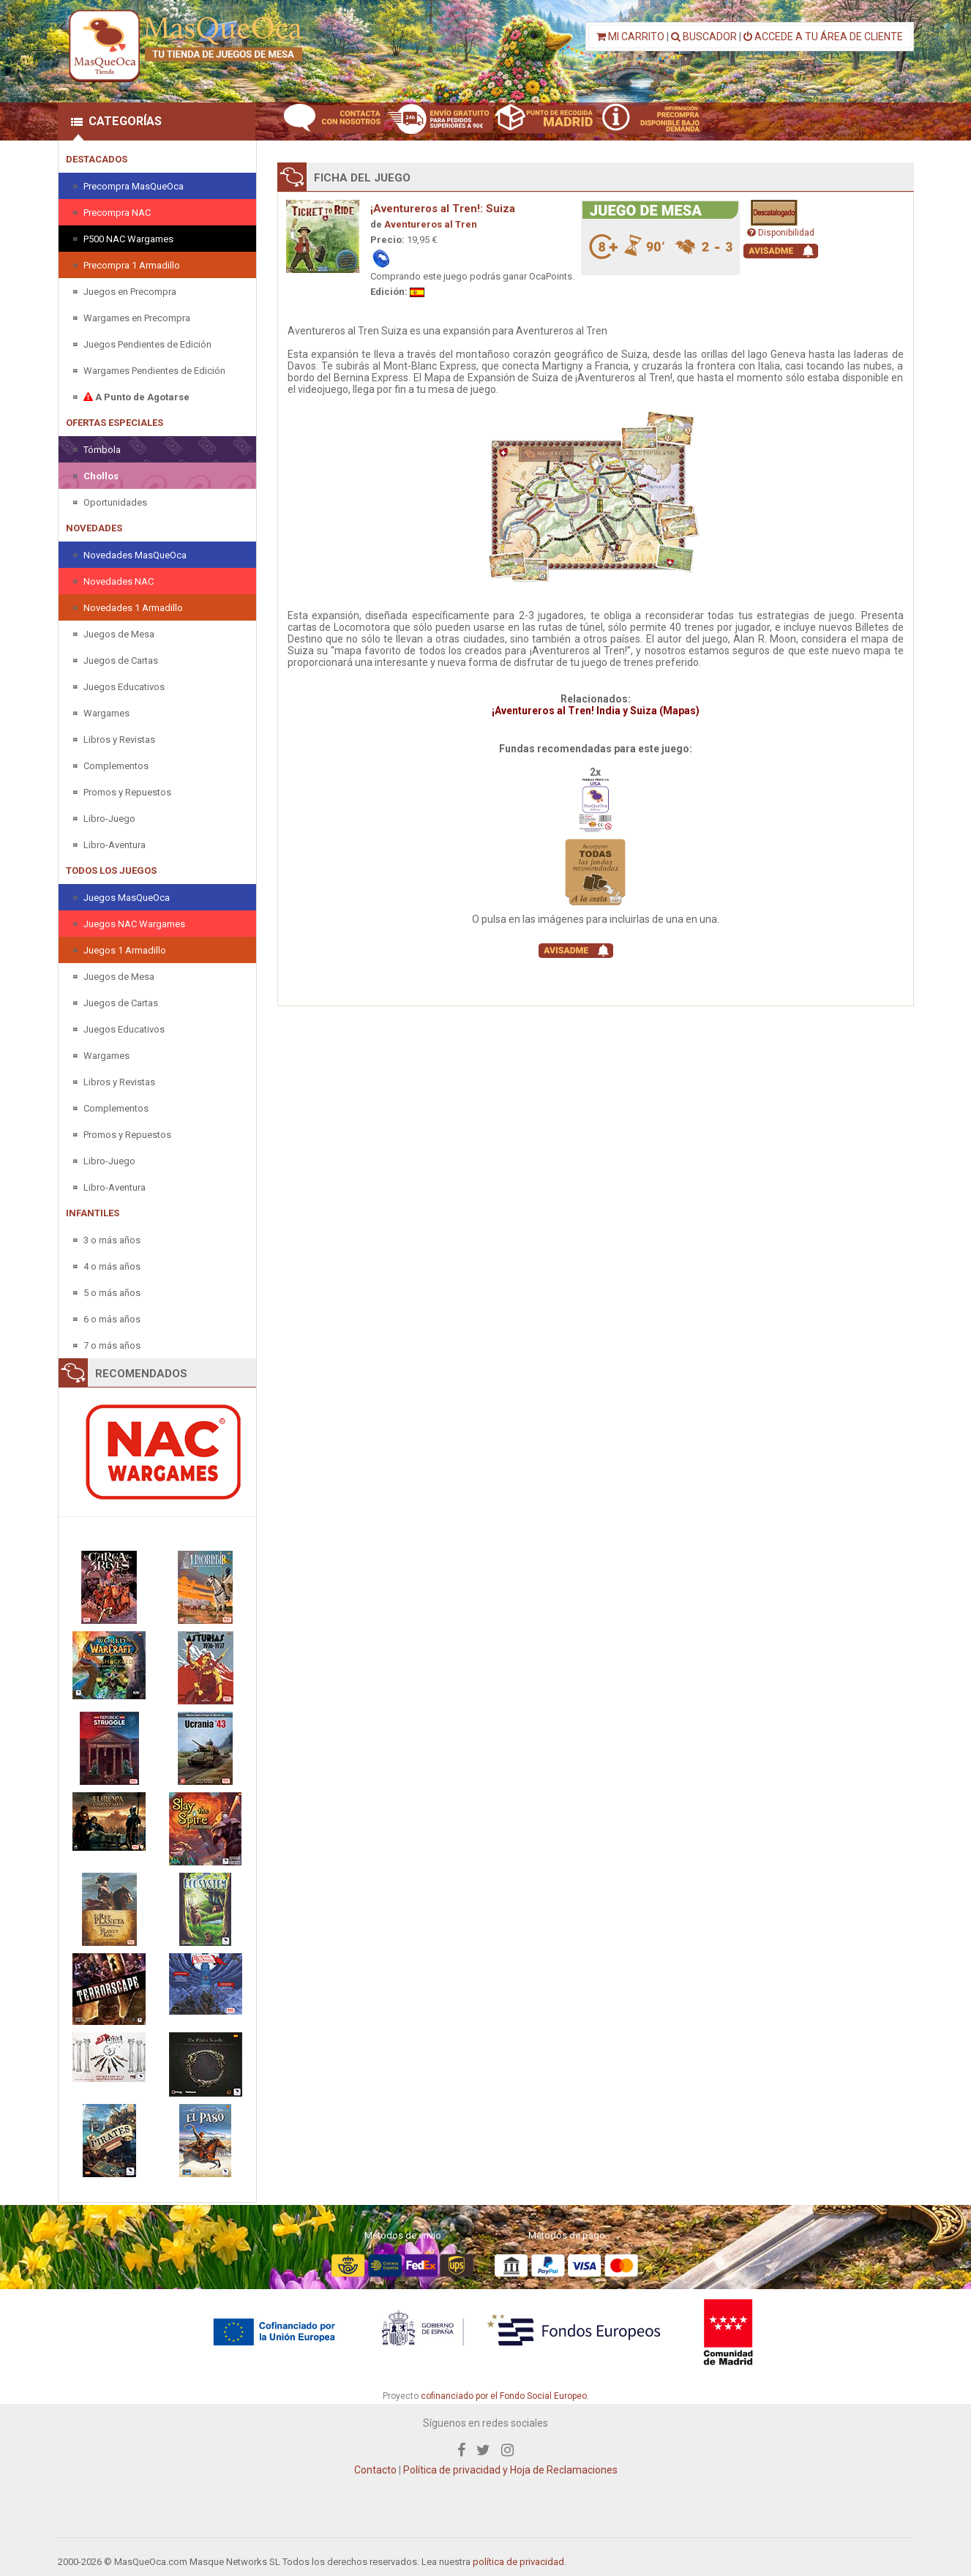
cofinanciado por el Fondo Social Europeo (504, 2396)
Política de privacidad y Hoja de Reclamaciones (510, 2470)
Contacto (375, 2470)
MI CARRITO (630, 36)
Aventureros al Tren (430, 224)
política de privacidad (518, 2561)
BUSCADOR (704, 36)
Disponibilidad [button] (780, 233)
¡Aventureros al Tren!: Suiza (442, 208)
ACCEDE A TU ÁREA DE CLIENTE (823, 36)
